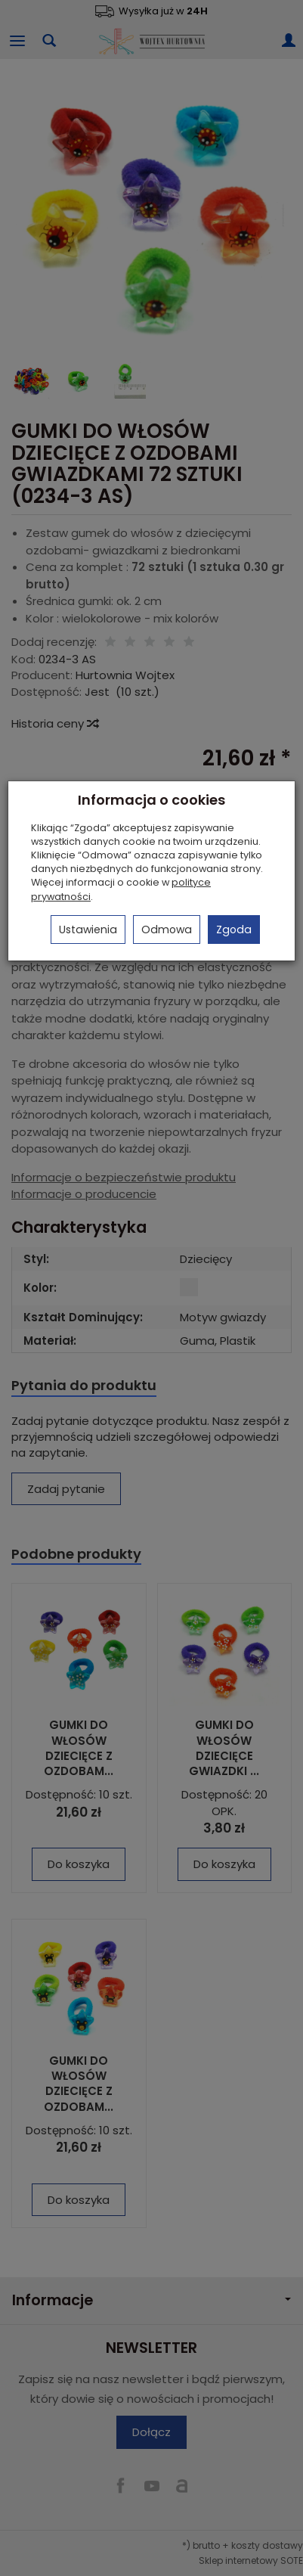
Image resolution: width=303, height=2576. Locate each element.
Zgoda (234, 929)
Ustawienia (88, 929)
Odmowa (166, 929)
